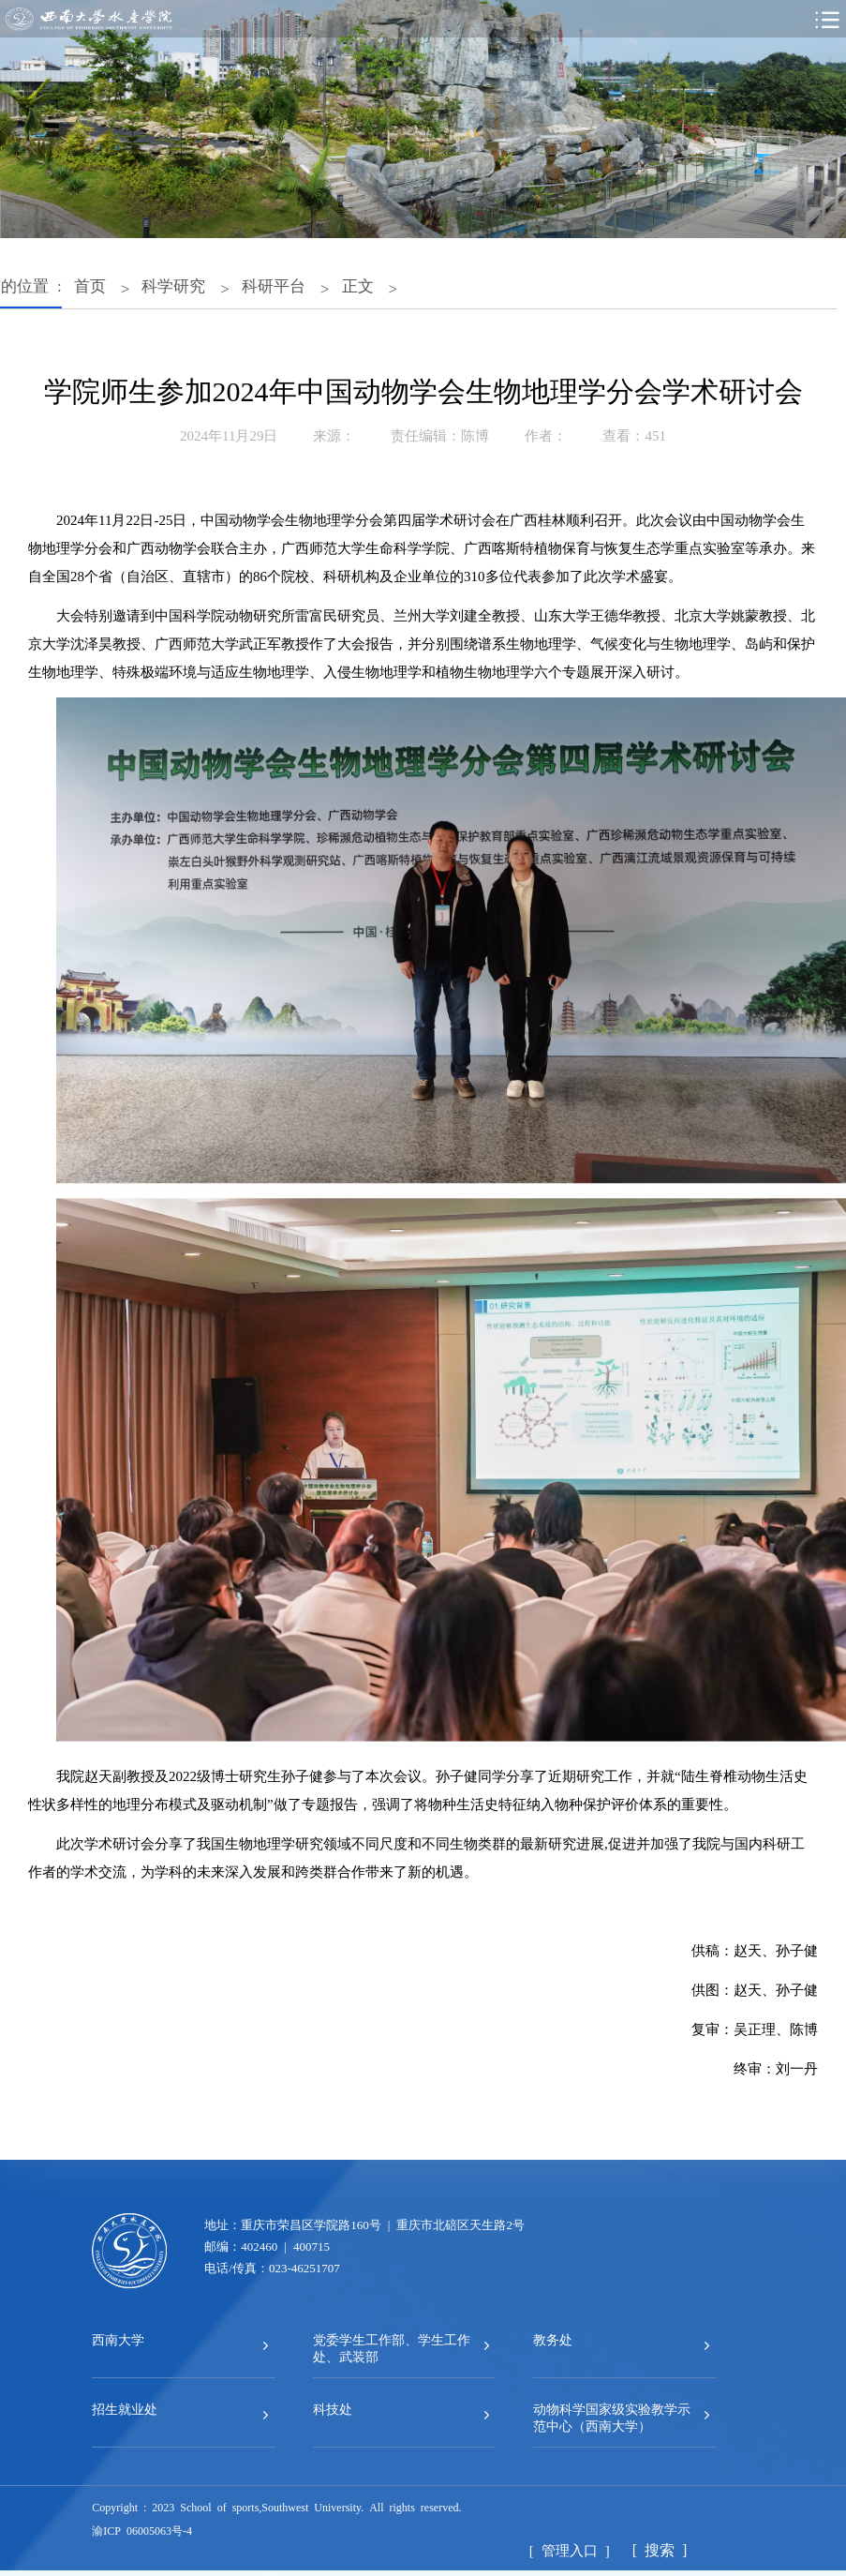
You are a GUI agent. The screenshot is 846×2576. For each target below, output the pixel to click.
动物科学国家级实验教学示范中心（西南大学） (611, 2417)
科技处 (332, 2408)
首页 (90, 284)
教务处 (552, 2338)
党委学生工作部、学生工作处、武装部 (391, 2347)
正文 (358, 284)
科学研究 (173, 284)
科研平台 (273, 284)
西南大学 (118, 2338)
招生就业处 (124, 2408)
